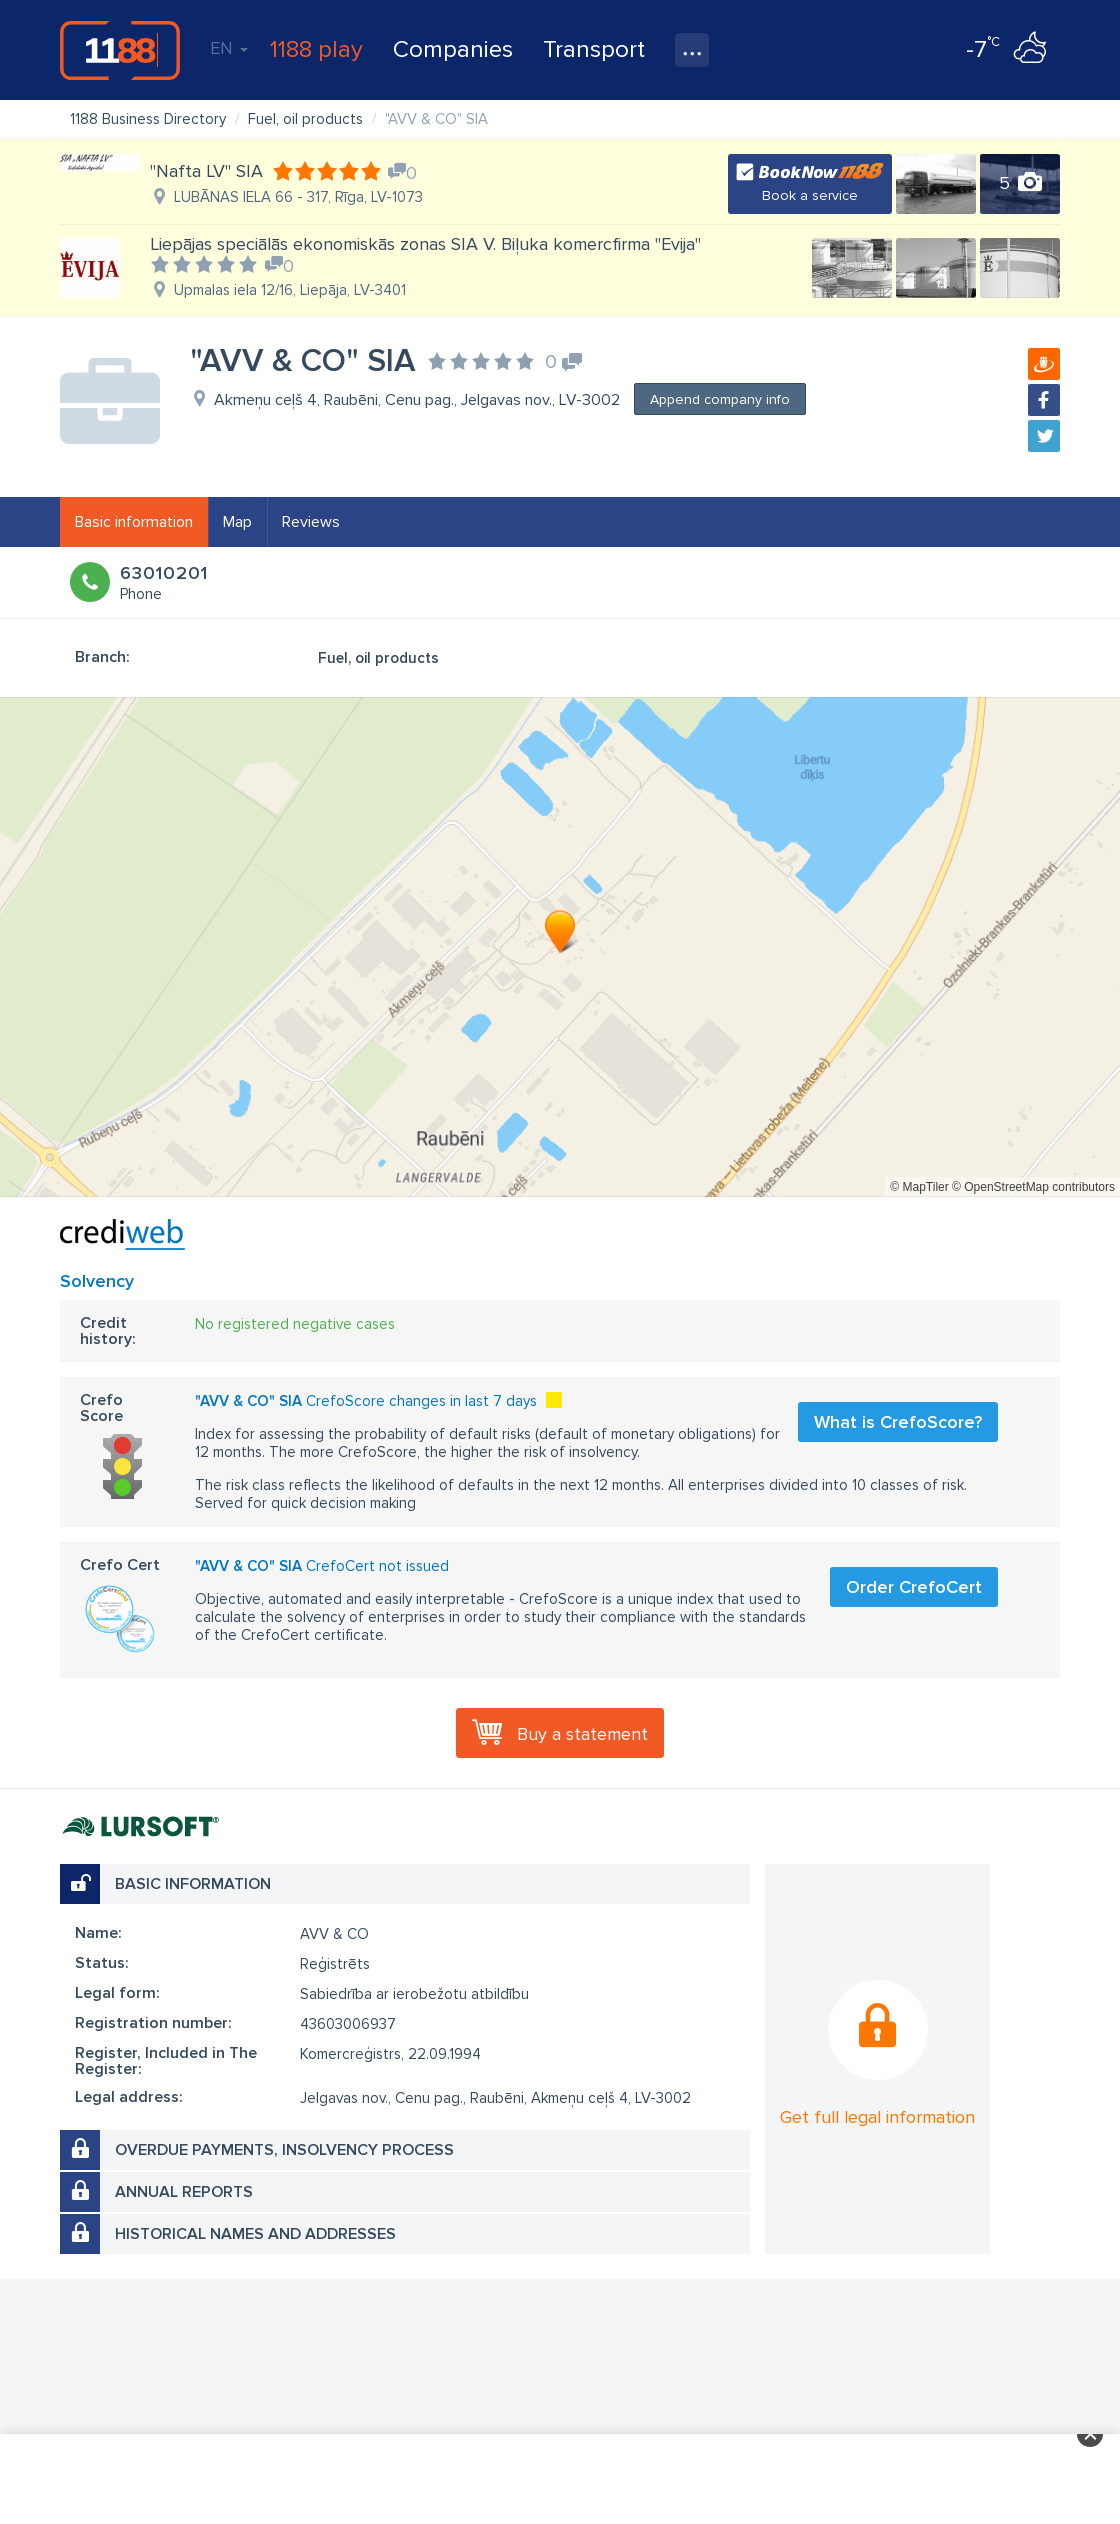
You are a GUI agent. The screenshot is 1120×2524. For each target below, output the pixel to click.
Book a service (810, 195)
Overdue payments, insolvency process (284, 2150)
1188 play (316, 49)
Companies (453, 49)
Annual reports (184, 2192)
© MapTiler (919, 1187)
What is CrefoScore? (898, 1422)
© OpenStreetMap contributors (1033, 1187)
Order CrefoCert (914, 1587)
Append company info (720, 399)
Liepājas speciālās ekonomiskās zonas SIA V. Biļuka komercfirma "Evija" (425, 244)
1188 (120, 50)
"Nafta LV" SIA (206, 171)
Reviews (311, 522)
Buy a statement (582, 1734)
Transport (594, 49)
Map (237, 522)
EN (229, 48)
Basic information (134, 522)
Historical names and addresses (255, 2234)
